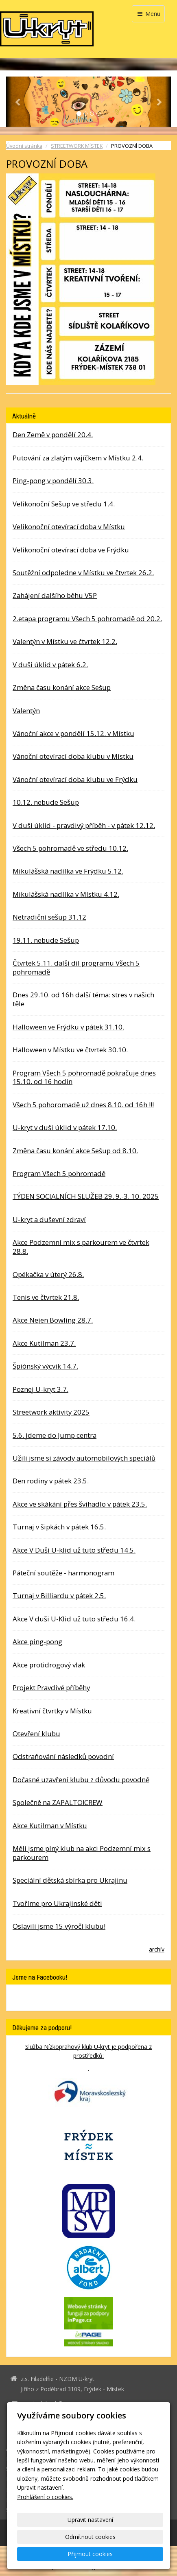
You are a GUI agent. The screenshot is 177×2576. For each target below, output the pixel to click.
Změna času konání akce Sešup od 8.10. (75, 1150)
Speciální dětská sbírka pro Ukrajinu (70, 1880)
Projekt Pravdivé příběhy (51, 1687)
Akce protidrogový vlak (49, 1664)
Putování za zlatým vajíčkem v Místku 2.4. (78, 457)
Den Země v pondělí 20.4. (53, 434)
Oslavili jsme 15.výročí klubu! (59, 1926)
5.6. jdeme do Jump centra (54, 1435)
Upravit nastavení (90, 2519)
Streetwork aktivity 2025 (51, 1412)
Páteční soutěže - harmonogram (63, 1572)
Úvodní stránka (24, 145)
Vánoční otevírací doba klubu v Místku (73, 756)
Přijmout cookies (90, 2554)
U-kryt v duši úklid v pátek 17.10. (65, 1127)
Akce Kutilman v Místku (50, 1825)
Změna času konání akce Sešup (62, 687)
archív (156, 1949)
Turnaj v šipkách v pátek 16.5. (59, 1526)
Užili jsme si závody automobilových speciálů (84, 1458)
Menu (148, 14)
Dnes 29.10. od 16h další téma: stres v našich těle (83, 999)
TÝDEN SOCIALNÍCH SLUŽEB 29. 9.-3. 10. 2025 (86, 1196)
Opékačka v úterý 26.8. (48, 1274)
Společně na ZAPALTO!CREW (58, 1802)
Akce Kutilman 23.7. (44, 1343)
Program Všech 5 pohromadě (59, 1173)
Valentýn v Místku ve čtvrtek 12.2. (65, 641)
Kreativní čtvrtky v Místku (52, 1710)
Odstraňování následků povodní (63, 1756)
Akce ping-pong (37, 1641)
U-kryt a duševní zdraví (49, 1219)
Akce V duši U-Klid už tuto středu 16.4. (74, 1618)
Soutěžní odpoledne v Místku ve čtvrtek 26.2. (83, 572)
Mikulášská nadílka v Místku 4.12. (66, 894)
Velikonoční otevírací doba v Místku (69, 526)
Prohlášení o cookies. (45, 2497)
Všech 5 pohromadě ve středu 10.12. (70, 848)
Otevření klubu (36, 1733)
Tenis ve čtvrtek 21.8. (46, 1297)
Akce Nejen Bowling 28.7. (53, 1320)
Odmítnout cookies (90, 2537)
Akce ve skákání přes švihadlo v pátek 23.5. (80, 1504)
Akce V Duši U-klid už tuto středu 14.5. (74, 1550)
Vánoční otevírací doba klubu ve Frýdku (75, 779)
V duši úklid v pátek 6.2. (50, 664)
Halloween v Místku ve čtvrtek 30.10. (70, 1049)
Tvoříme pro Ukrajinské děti (57, 1903)
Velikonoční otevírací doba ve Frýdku (71, 549)
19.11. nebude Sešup (46, 940)
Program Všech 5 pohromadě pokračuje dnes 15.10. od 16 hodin (84, 1077)
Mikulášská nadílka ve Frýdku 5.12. (68, 871)
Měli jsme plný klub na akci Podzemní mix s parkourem (82, 1853)
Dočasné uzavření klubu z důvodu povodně (81, 1779)
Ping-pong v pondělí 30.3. (53, 480)
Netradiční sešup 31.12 (49, 917)
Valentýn (26, 710)
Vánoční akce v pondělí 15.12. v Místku (73, 733)
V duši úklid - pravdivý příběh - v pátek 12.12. (84, 825)
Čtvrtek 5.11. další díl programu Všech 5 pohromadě (76, 967)
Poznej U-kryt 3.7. (40, 1389)
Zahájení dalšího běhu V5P (55, 595)
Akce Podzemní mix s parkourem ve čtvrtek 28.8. (81, 1247)
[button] (18, 102)
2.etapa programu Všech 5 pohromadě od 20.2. (87, 618)
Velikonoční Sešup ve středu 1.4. (64, 503)
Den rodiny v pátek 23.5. (51, 1480)
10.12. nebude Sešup (46, 802)
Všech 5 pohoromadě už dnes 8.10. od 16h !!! (83, 1104)
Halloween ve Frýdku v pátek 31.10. (68, 1027)
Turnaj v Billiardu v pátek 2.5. (59, 1595)
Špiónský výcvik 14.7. (45, 1366)
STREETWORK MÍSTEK (77, 145)
